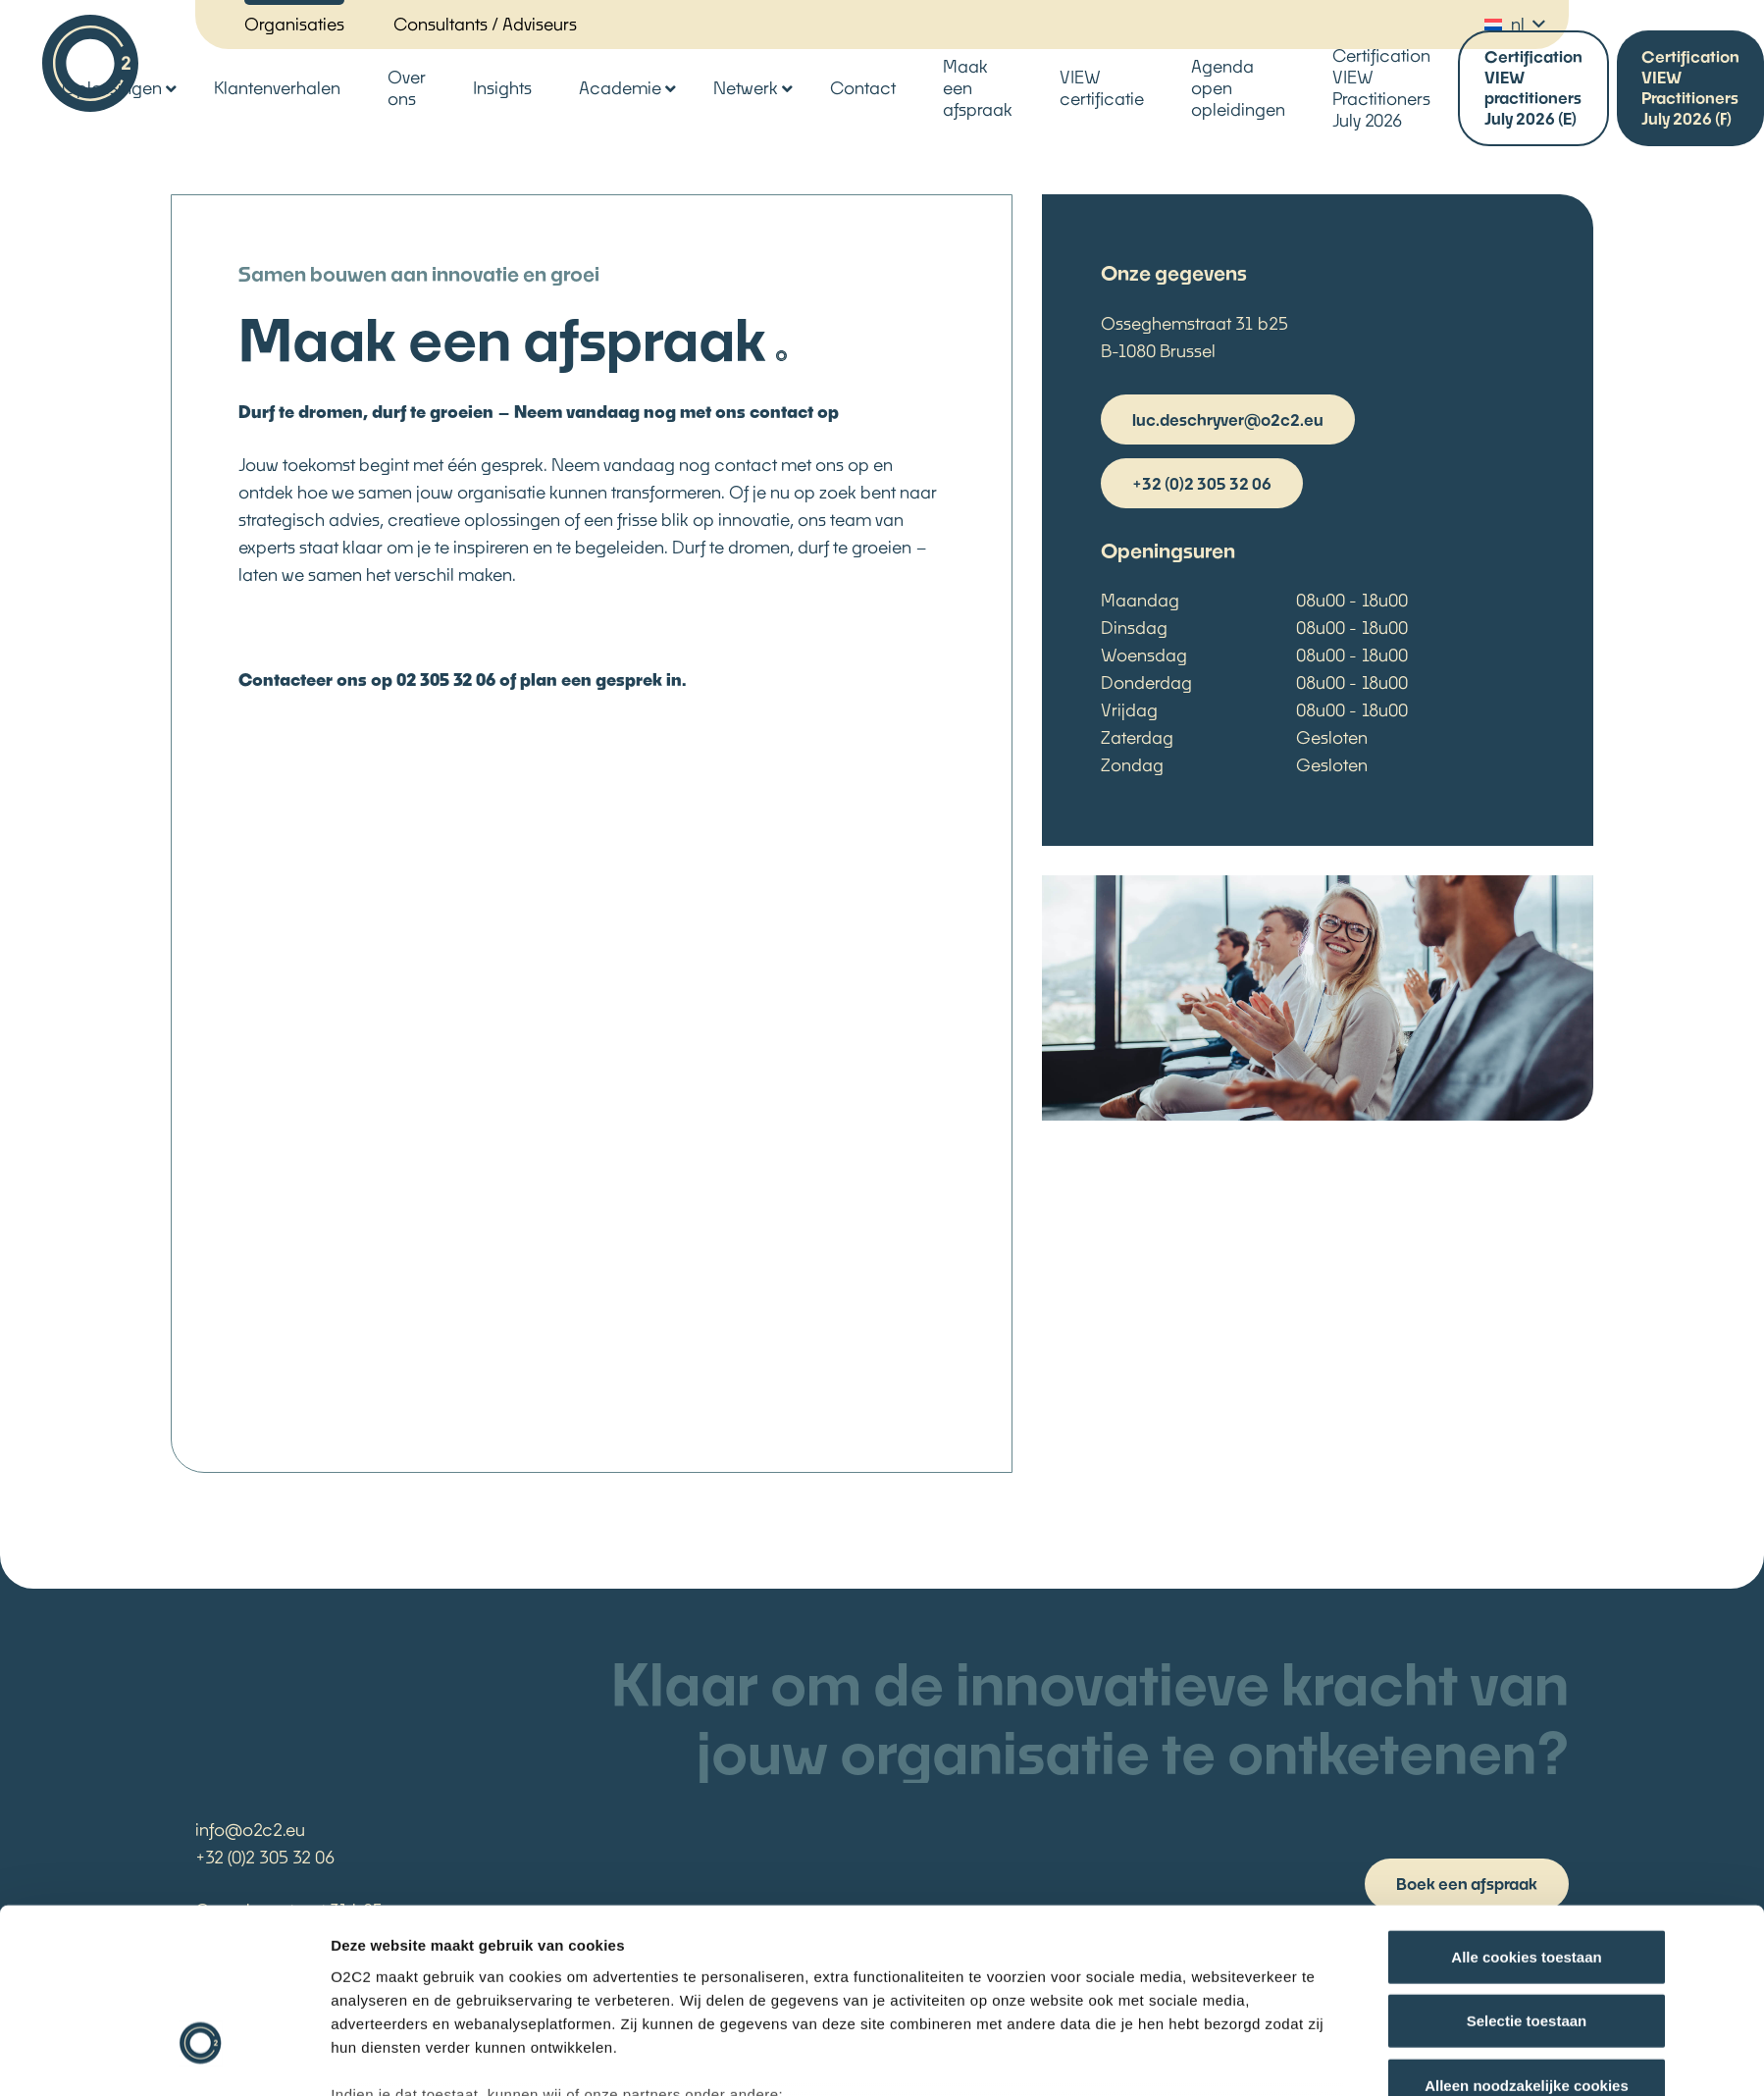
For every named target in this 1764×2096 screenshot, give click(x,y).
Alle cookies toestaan (1526, 1812)
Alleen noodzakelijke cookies (1527, 1940)
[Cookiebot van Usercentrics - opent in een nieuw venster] (200, 2057)
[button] (1514, 24)
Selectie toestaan (1527, 1875)
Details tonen (1133, 2057)
